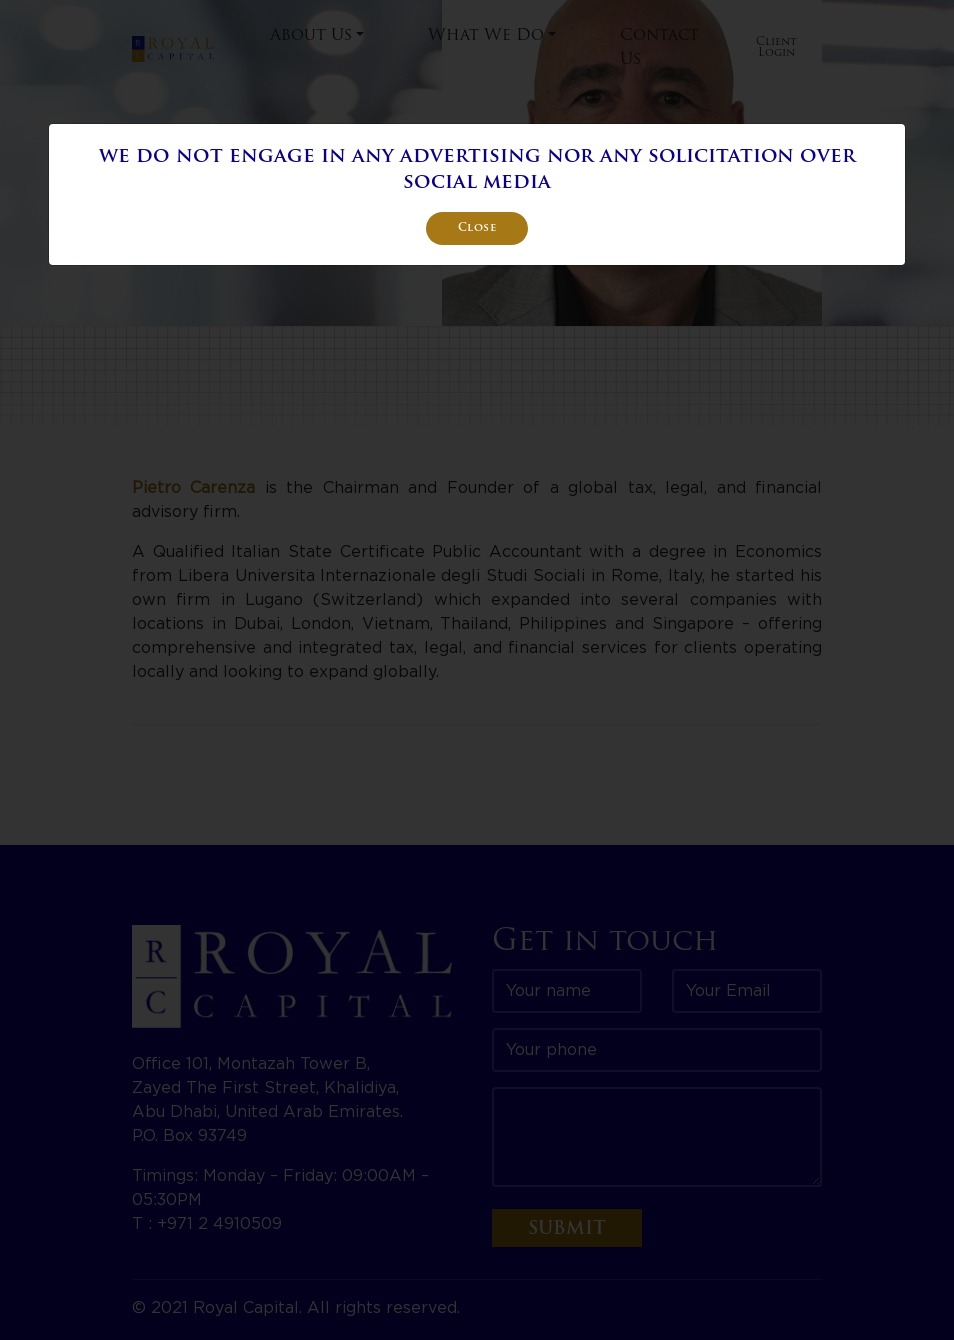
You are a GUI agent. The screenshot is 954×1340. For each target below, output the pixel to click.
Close (477, 228)
